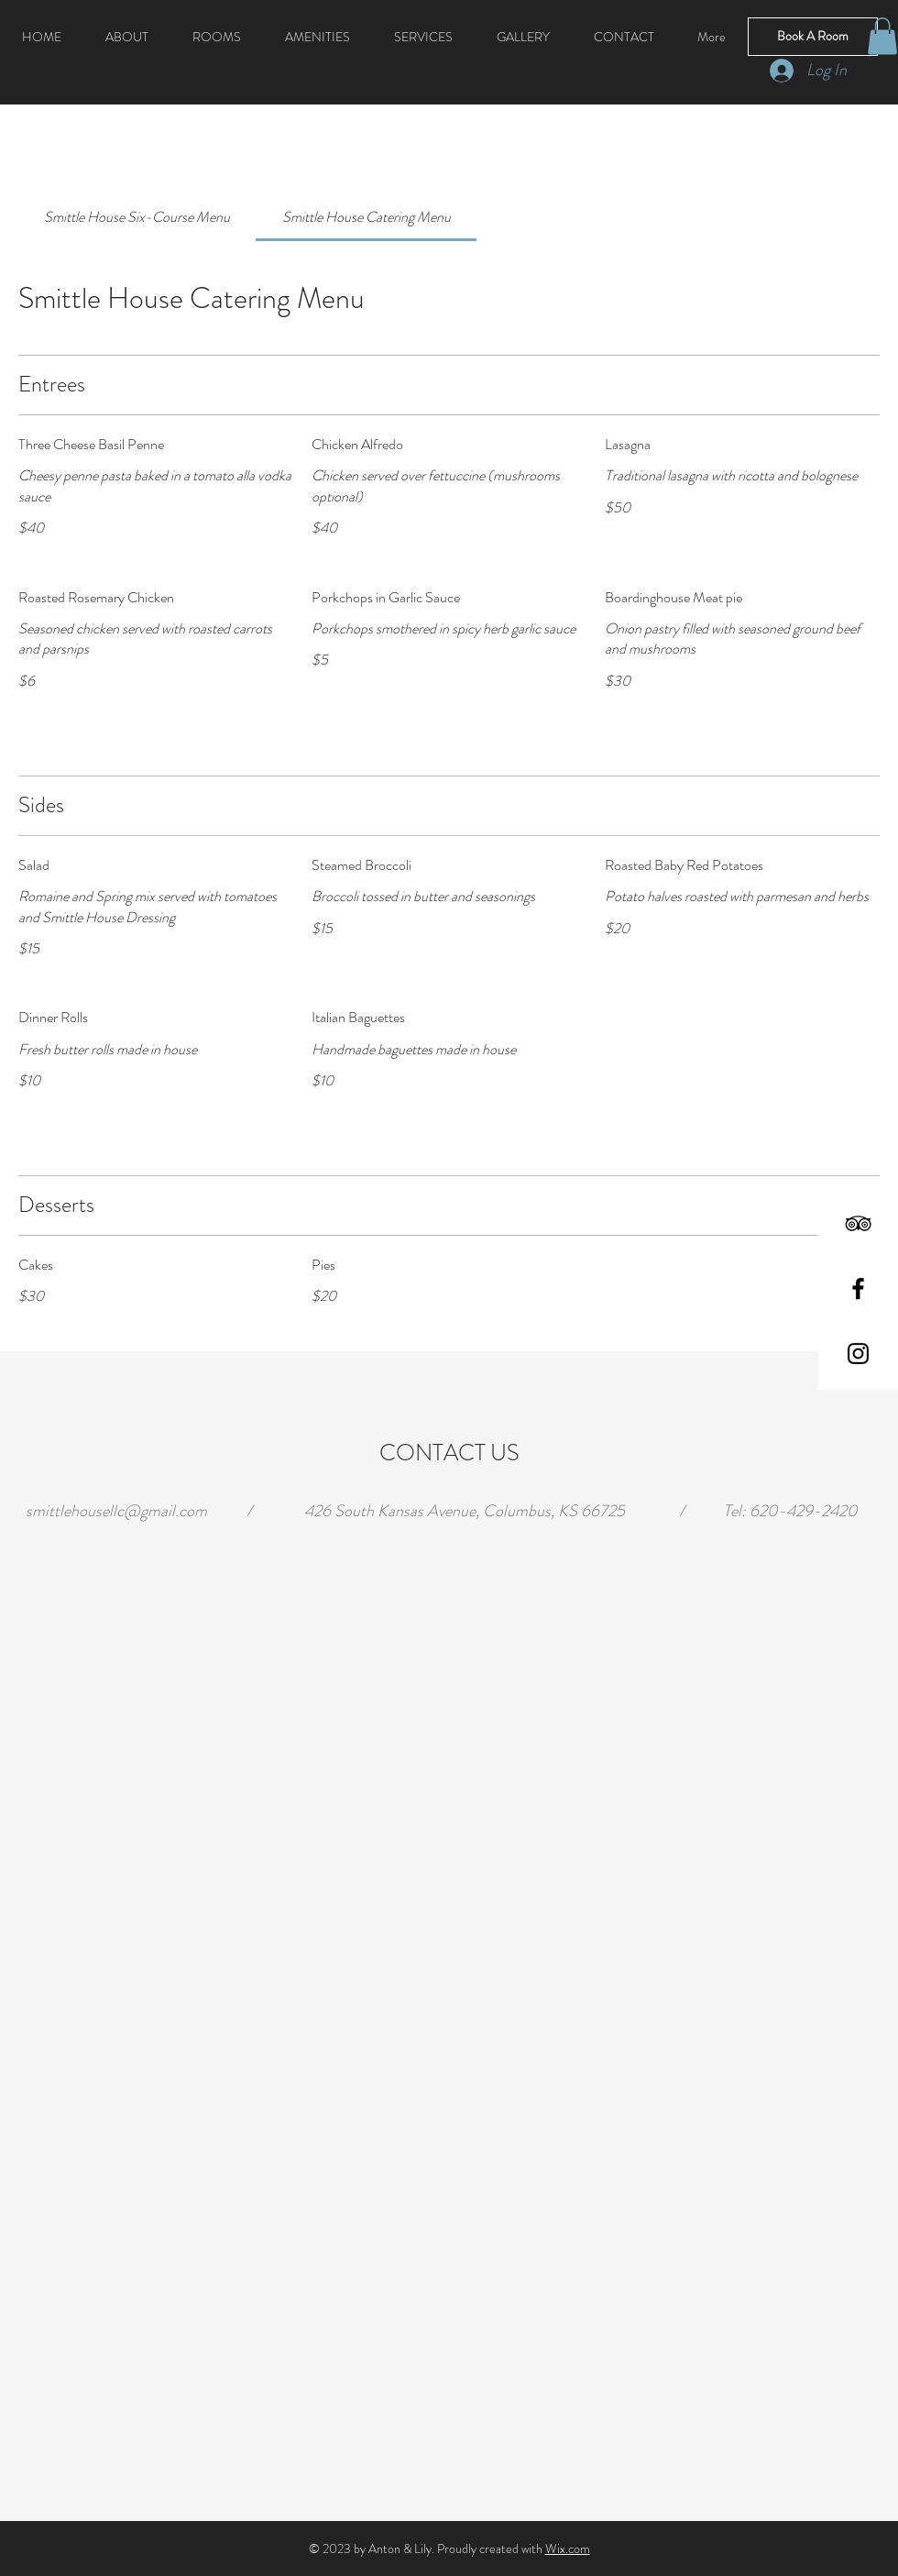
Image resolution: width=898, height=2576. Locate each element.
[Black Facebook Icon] (858, 1288)
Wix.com (567, 2548)
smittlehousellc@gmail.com (116, 1511)
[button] (882, 36)
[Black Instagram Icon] (858, 1353)
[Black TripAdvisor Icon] (858, 1223)
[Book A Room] (813, 36)
